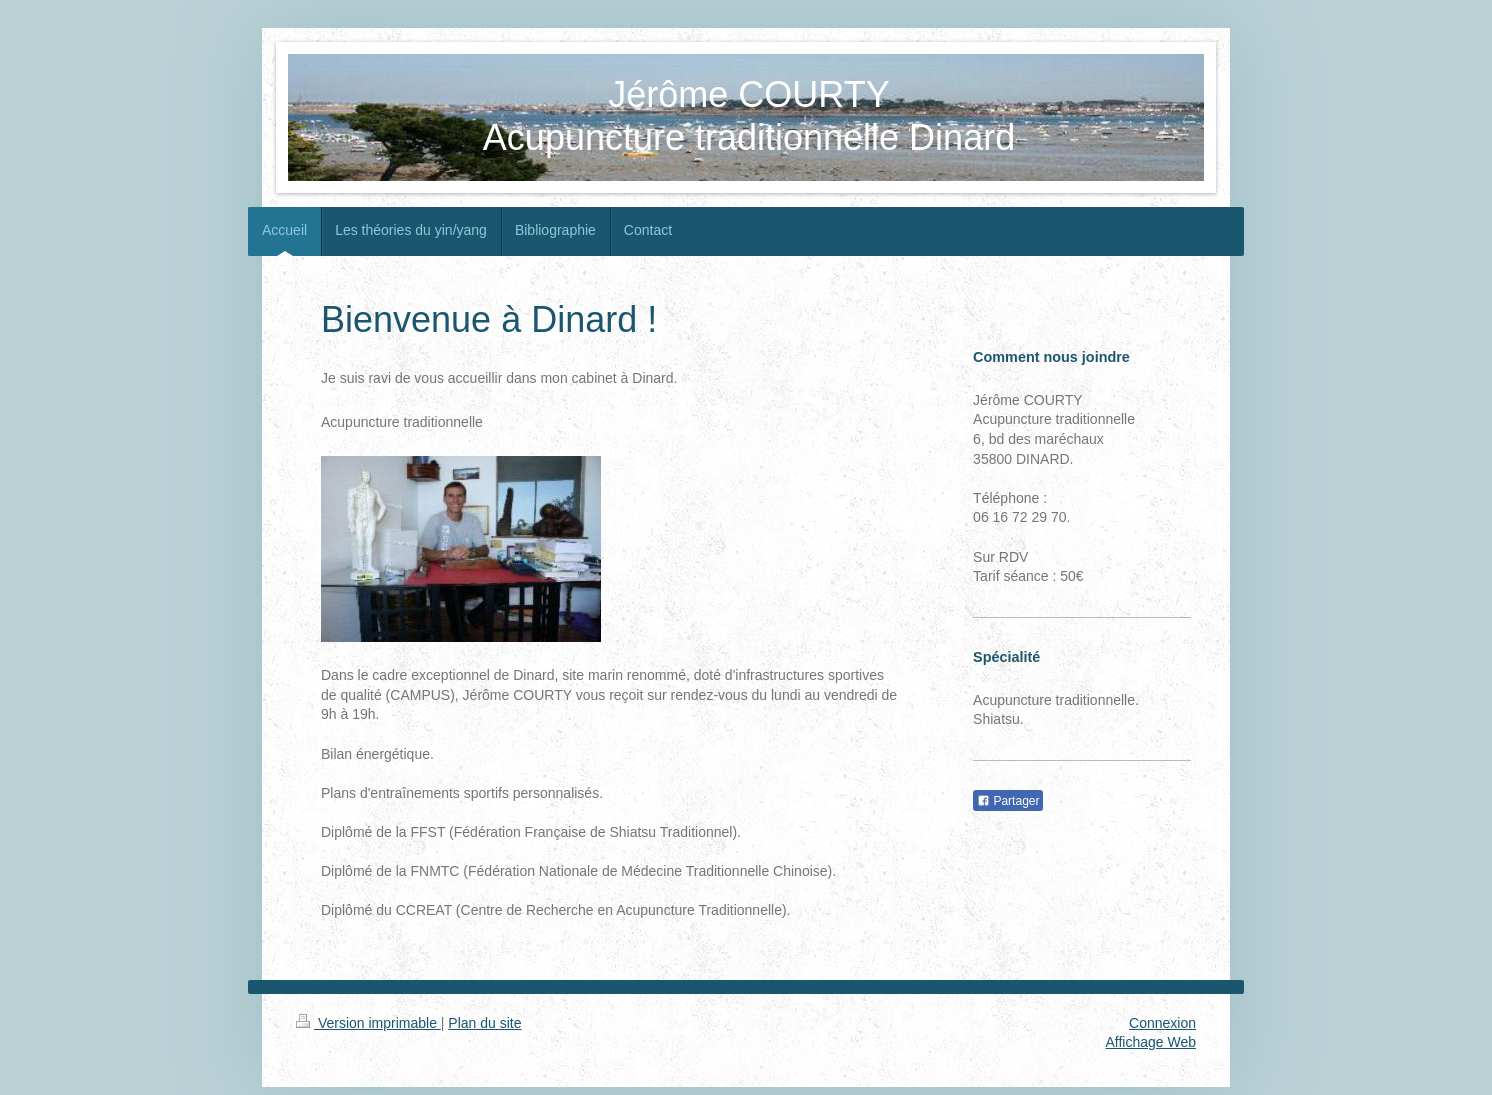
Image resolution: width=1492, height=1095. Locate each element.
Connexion (1162, 1023)
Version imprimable (368, 1023)
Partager (1008, 801)
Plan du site (484, 1023)
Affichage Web (1150, 1042)
